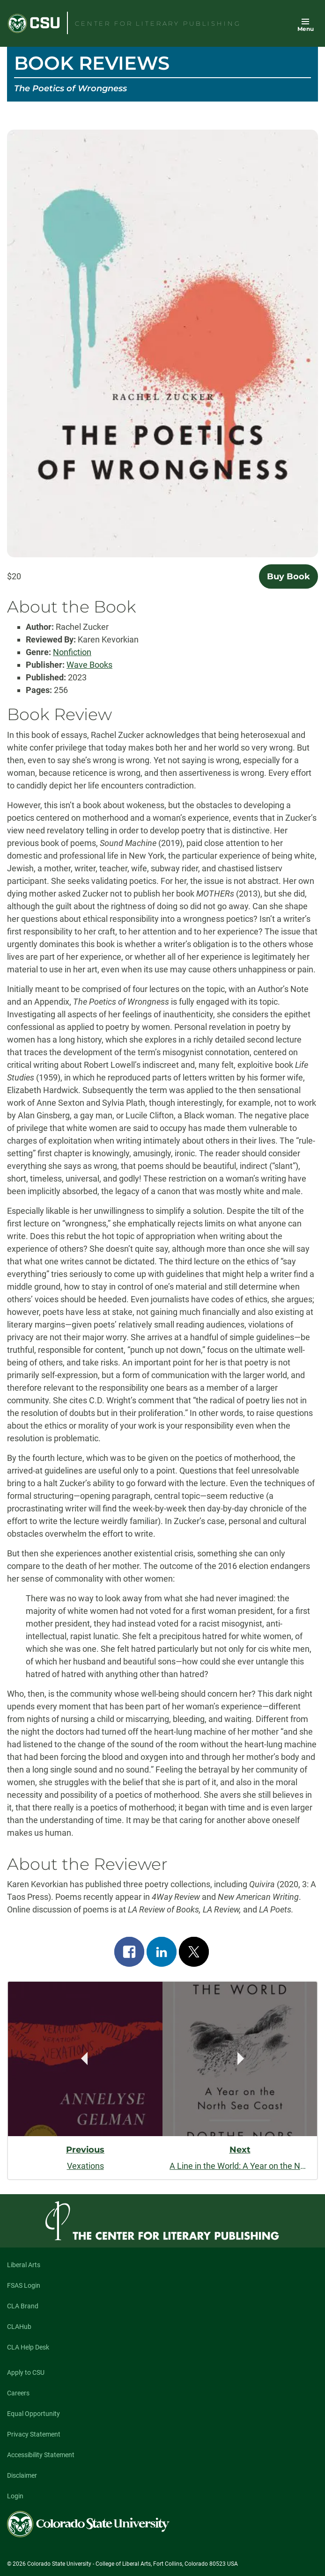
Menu (305, 28)
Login (15, 2496)
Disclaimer (22, 2475)
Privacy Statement (33, 2434)
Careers (18, 2393)
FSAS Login (23, 2285)
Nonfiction (72, 652)
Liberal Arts (23, 2265)
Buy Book (288, 576)
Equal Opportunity (33, 2413)
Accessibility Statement (40, 2455)
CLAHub (19, 2326)
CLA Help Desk (28, 2347)
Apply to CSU (25, 2372)
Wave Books (89, 665)
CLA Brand (22, 2306)
